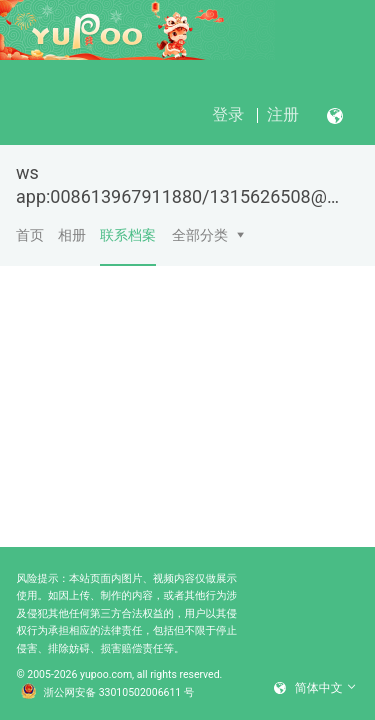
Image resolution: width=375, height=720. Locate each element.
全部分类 (200, 235)
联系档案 (128, 246)
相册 (72, 235)
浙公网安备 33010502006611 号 (108, 693)
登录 (228, 114)
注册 (283, 114)
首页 (30, 235)
